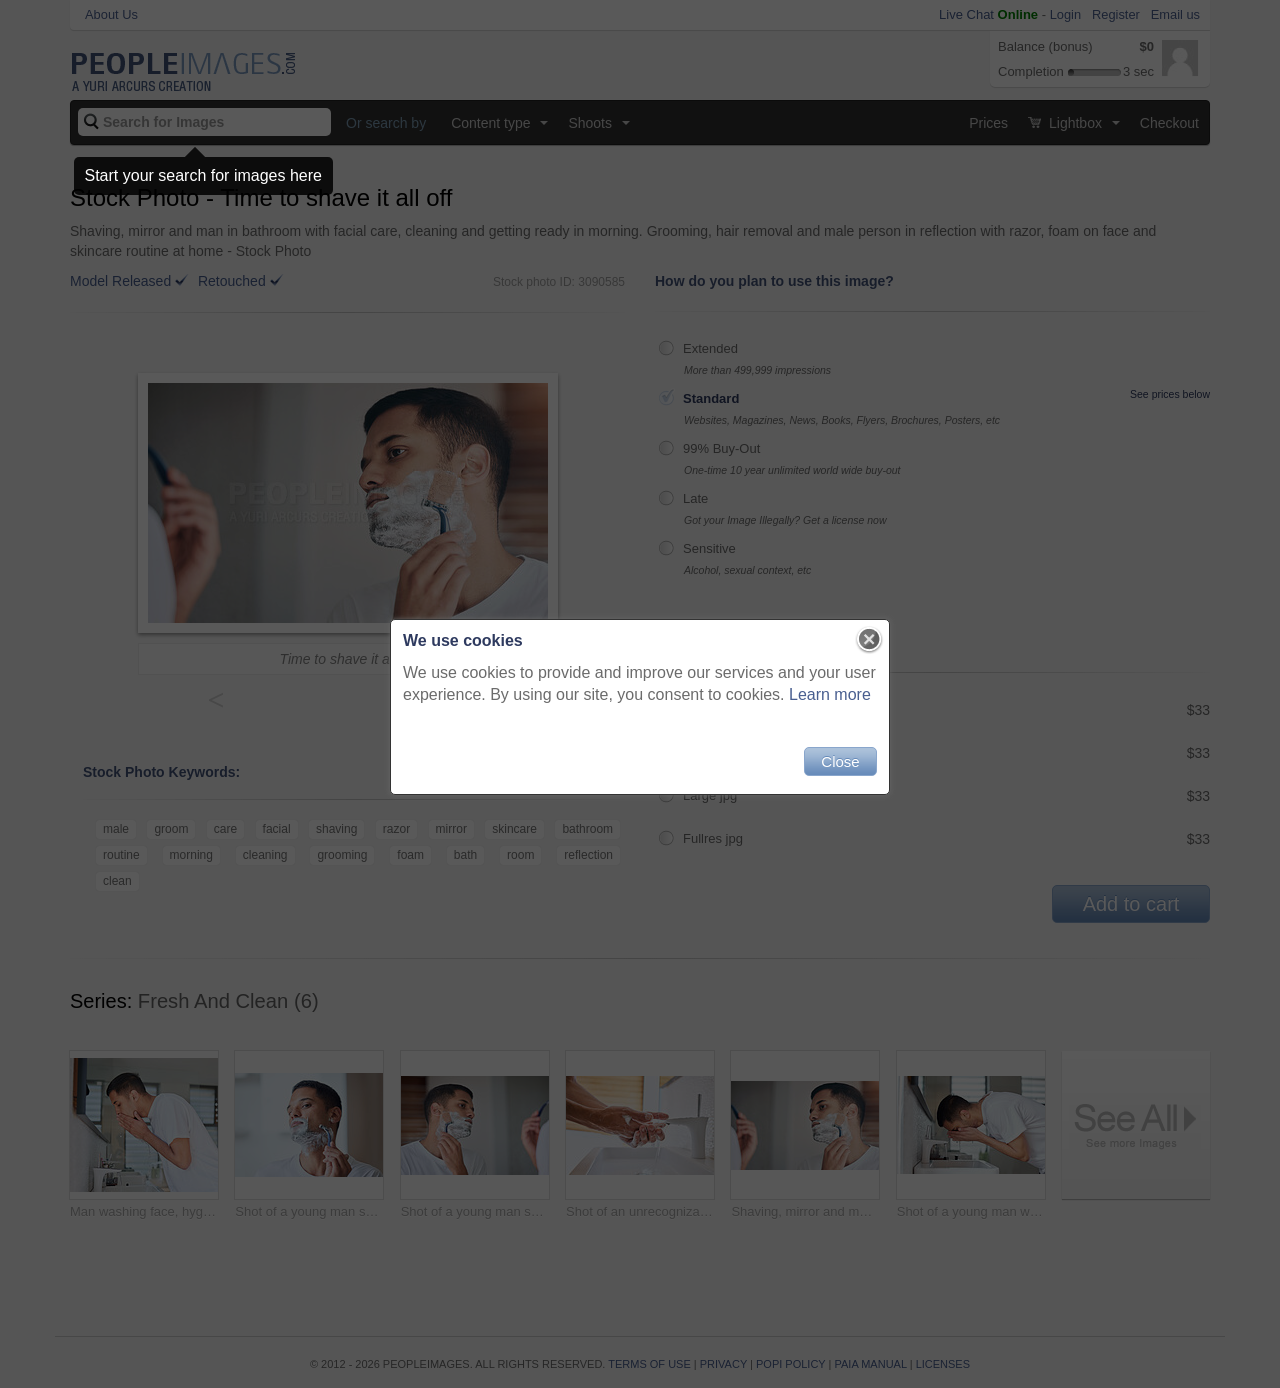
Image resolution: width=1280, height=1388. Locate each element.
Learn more (830, 694)
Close (840, 761)
